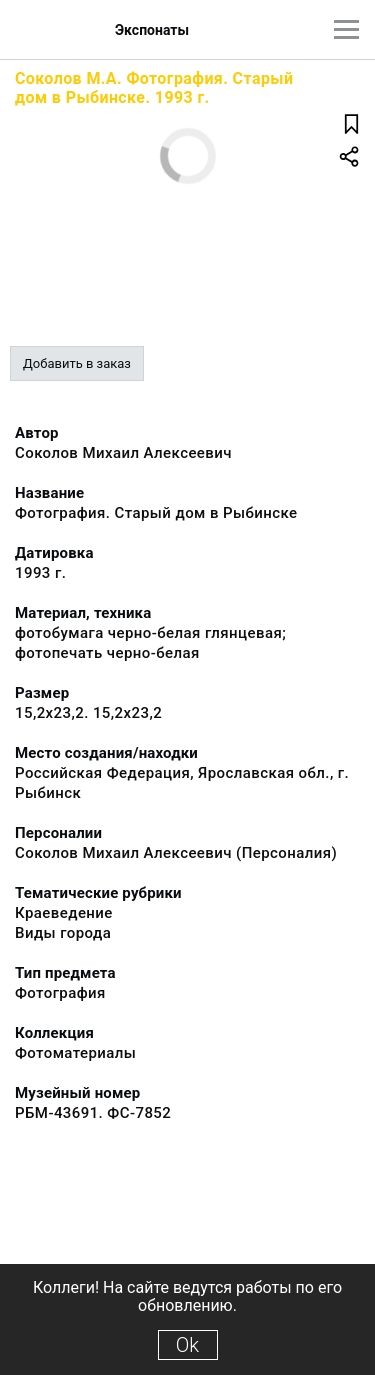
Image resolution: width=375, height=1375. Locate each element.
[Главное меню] (346, 29)
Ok (187, 1345)
